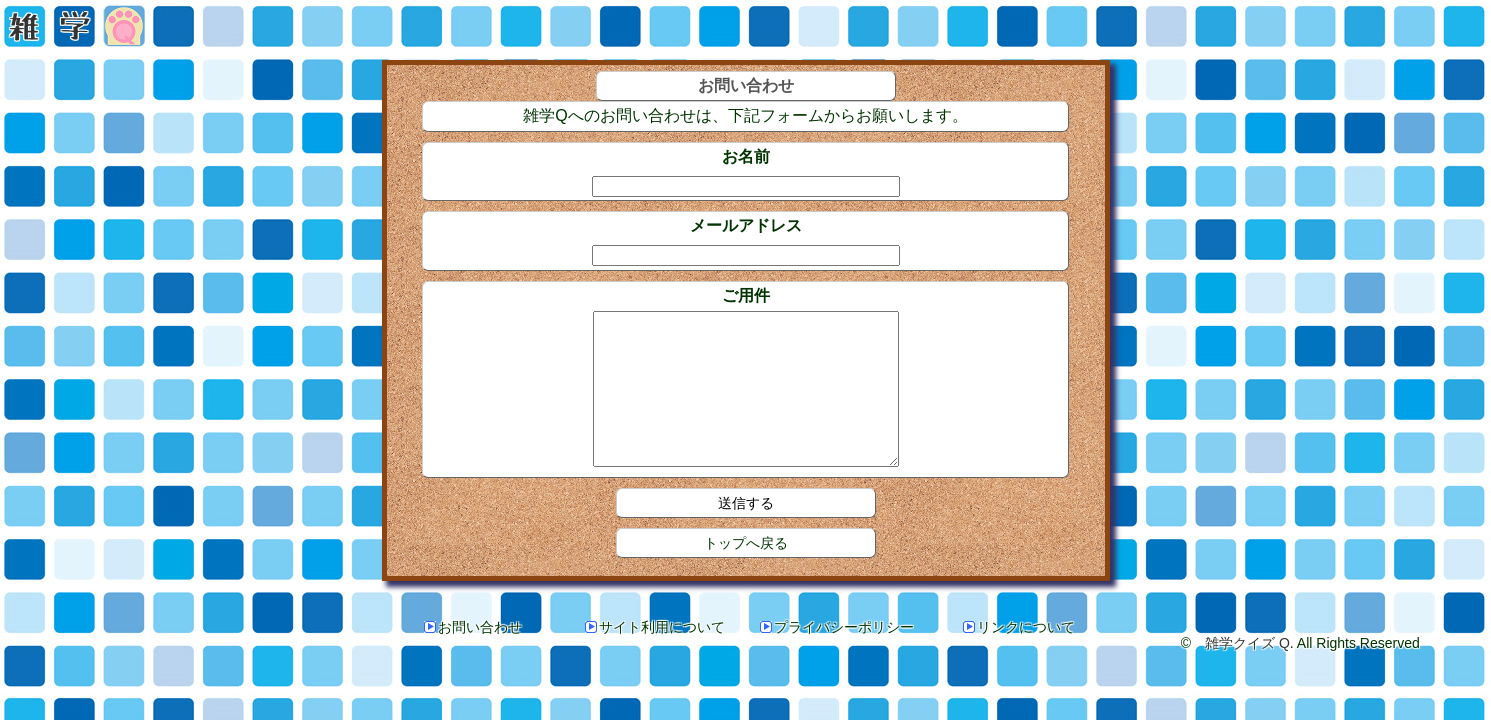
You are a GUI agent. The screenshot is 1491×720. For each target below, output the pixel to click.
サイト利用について (655, 657)
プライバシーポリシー (837, 657)
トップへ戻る (746, 573)
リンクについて (1019, 657)
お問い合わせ (473, 657)
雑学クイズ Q (1247, 673)
